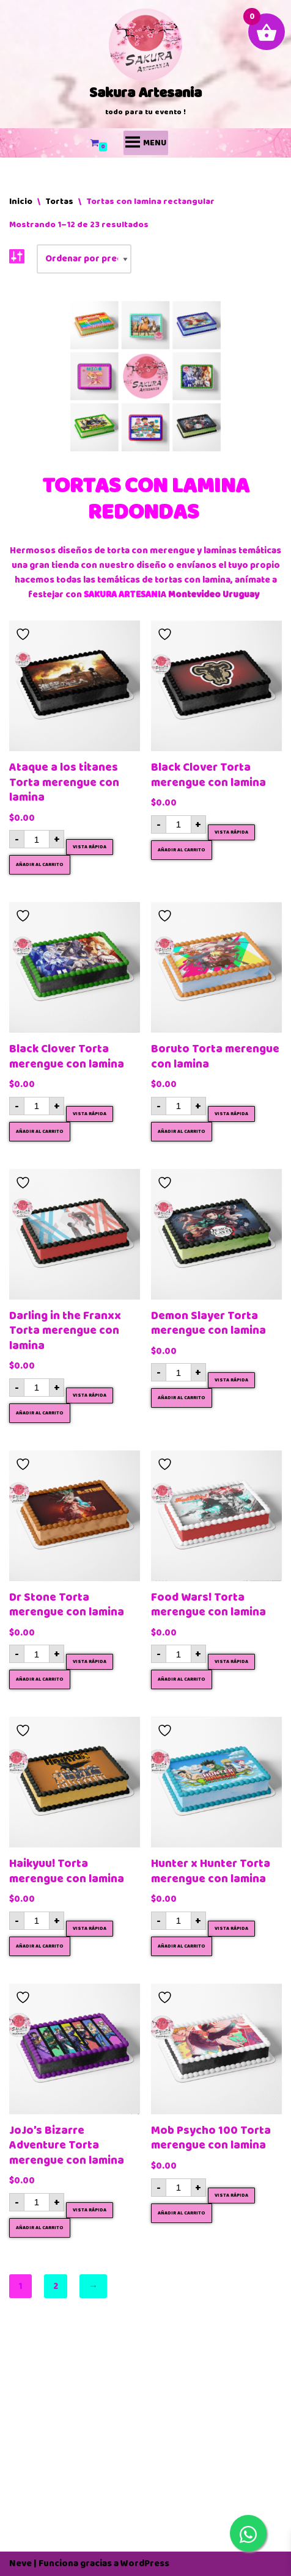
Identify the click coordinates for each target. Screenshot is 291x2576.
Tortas (59, 201)
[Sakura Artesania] (145, 64)
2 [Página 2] (55, 2286)
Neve (20, 2563)
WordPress (144, 2563)
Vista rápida (89, 847)
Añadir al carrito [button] (40, 864)
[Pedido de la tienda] (84, 259)
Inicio (20, 201)
